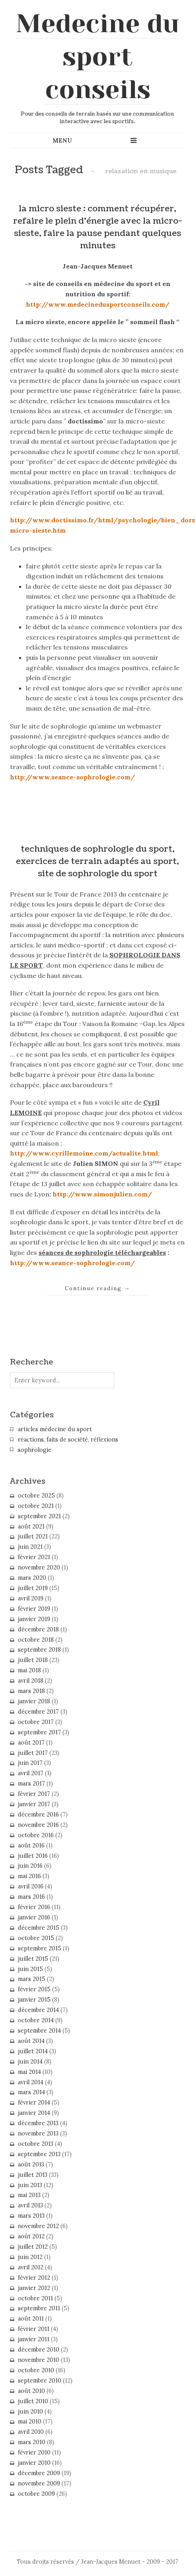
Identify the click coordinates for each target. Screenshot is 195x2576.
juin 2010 (30, 2411)
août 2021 (31, 1526)
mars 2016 (31, 1896)
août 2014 (31, 2041)
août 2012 (31, 2236)
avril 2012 (30, 2267)
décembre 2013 (38, 2123)
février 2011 (33, 2329)
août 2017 (31, 1742)
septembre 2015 (39, 1948)
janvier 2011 (33, 2339)
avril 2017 (30, 1773)
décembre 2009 (39, 2473)
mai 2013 (29, 2195)
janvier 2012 (34, 2288)
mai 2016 (29, 1876)
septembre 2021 (39, 1516)
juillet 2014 (33, 2051)
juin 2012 (30, 2257)
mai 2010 (29, 2421)
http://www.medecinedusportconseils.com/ (98, 304)
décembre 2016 (38, 1814)
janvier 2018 (34, 1701)
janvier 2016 (34, 1917)
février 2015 (34, 1989)
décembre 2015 (38, 1927)
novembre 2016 (38, 1824)
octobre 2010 (36, 2370)
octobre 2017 (36, 1722)
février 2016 (34, 1907)
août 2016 (31, 1845)
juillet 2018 (33, 1660)
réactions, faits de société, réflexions (68, 1439)
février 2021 (34, 1557)
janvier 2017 (34, 1804)
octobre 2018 (36, 1639)
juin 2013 (30, 2185)
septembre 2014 (39, 2030)
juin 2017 (30, 1762)
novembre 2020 (39, 1567)
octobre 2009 (36, 2493)
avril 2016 (30, 1886)
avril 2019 (30, 1598)
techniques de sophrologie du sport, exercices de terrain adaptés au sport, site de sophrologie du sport (97, 861)
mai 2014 (29, 2071)
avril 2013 (30, 2205)
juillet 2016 (33, 1855)
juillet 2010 (33, 2401)
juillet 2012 (33, 2246)
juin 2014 (30, 2061)
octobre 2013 (35, 2143)
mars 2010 (31, 2442)
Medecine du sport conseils (97, 56)
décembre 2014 (38, 2010)
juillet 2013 (32, 2174)
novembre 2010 (38, 2359)
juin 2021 (30, 1546)
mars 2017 (31, 1783)
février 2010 (34, 2452)
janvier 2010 (34, 2462)
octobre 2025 (36, 1495)
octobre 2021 (36, 1505)
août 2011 (31, 2318)
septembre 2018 (39, 1649)
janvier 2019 (34, 1619)
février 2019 (34, 1608)
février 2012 (34, 2277)
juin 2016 (30, 1865)
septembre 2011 (39, 2308)
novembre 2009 (39, 2483)
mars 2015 (31, 1979)
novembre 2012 (38, 2226)
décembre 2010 (38, 2349)
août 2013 (31, 2164)
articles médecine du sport (55, 1429)
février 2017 (34, 1793)
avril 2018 (30, 1680)
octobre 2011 (35, 2298)
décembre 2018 (38, 1629)
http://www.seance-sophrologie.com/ (72, 777)
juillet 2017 (33, 1753)
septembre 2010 (39, 2380)
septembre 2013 (39, 2154)
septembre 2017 (39, 1732)
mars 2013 (31, 2215)
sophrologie (34, 1449)
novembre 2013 (38, 2133)
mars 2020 (32, 1577)
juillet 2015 (33, 1958)
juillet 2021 (33, 1536)
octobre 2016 (36, 1835)
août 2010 (31, 2390)
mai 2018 (29, 1670)
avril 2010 (31, 2431)
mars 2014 (31, 2092)
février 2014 (34, 2102)
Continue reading (98, 1288)
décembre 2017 (38, 1711)
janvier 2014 (34, 2112)
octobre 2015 (36, 1938)
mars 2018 (31, 1691)
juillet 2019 (33, 1588)
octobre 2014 (36, 2020)
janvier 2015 (34, 1999)
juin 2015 (30, 1969)
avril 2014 (30, 2082)
